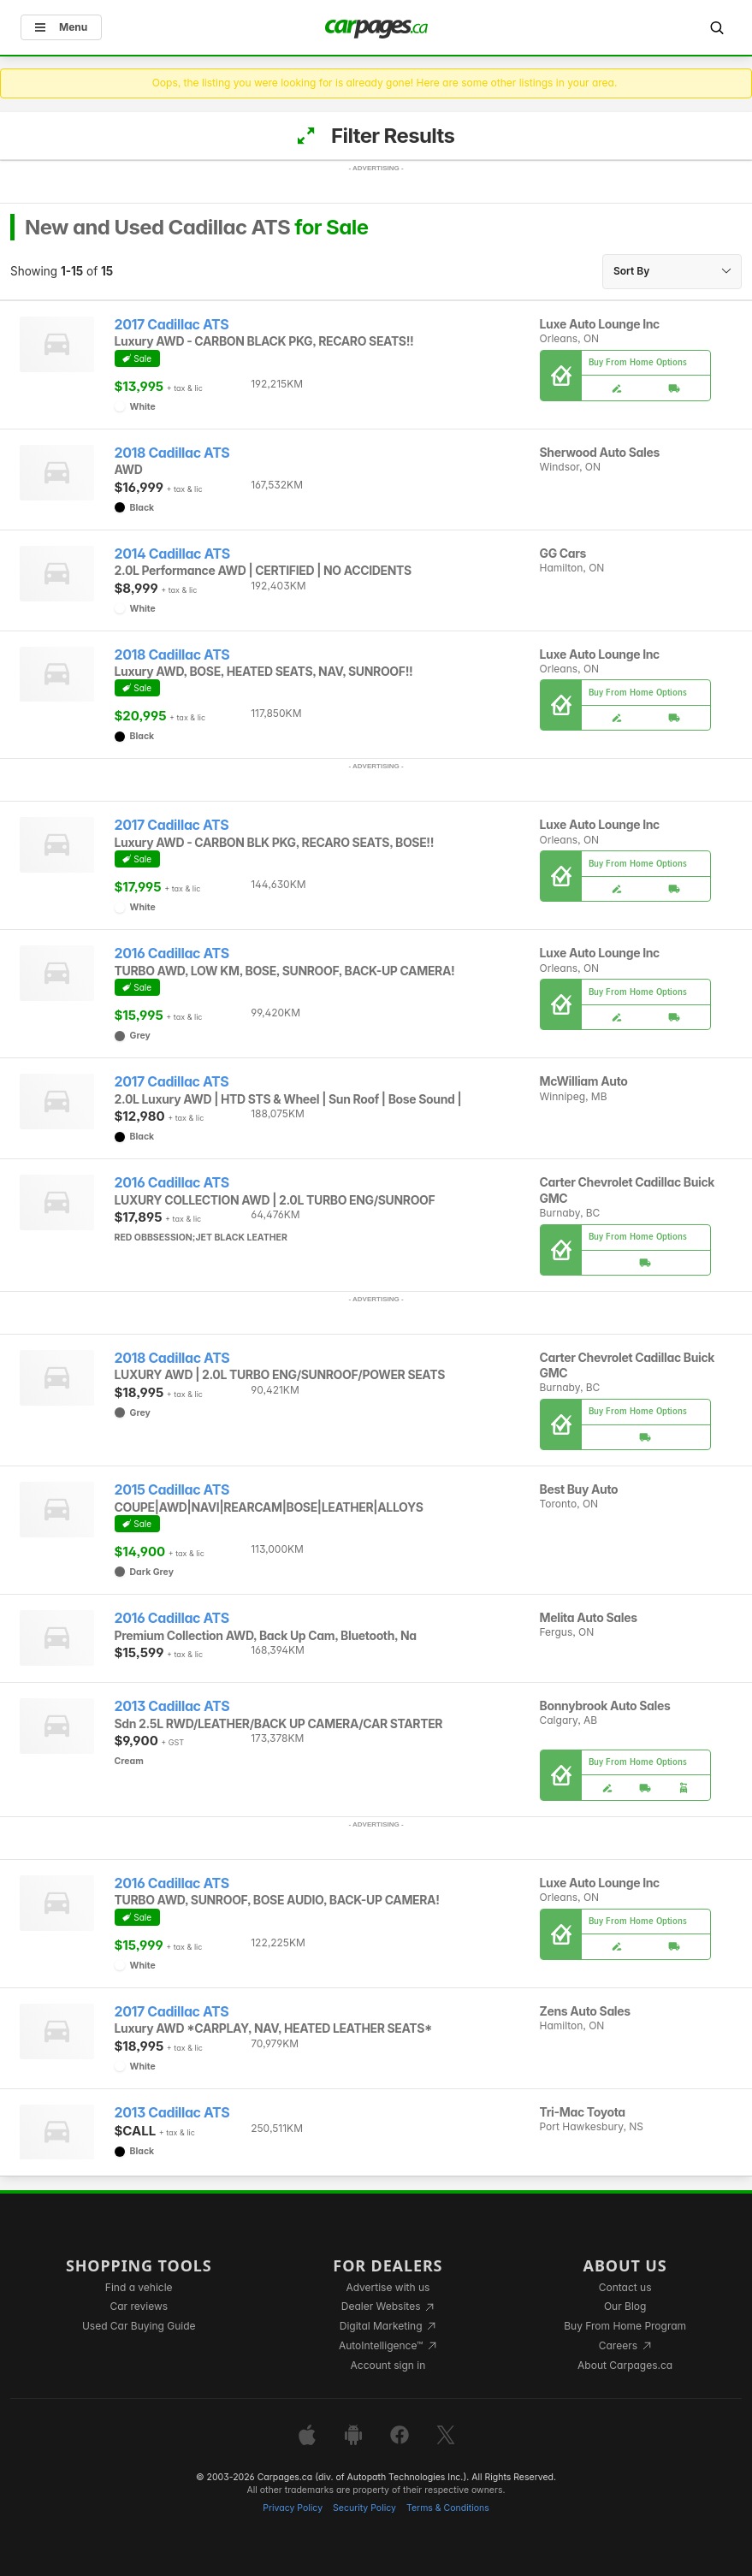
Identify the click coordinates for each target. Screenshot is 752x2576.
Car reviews (139, 2306)
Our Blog (625, 2306)
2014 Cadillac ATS (172, 554)
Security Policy (364, 2508)
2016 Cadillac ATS (172, 953)
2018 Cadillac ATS (172, 453)
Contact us (625, 2287)
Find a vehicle (139, 2287)
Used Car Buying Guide (139, 2325)
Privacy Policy (293, 2508)
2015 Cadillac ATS (172, 1490)
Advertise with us (387, 2287)
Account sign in (388, 2365)
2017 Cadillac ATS (172, 325)
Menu (61, 27)
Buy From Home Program (625, 2325)
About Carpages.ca (624, 2365)
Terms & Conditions (447, 2508)
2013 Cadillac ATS (172, 1706)
